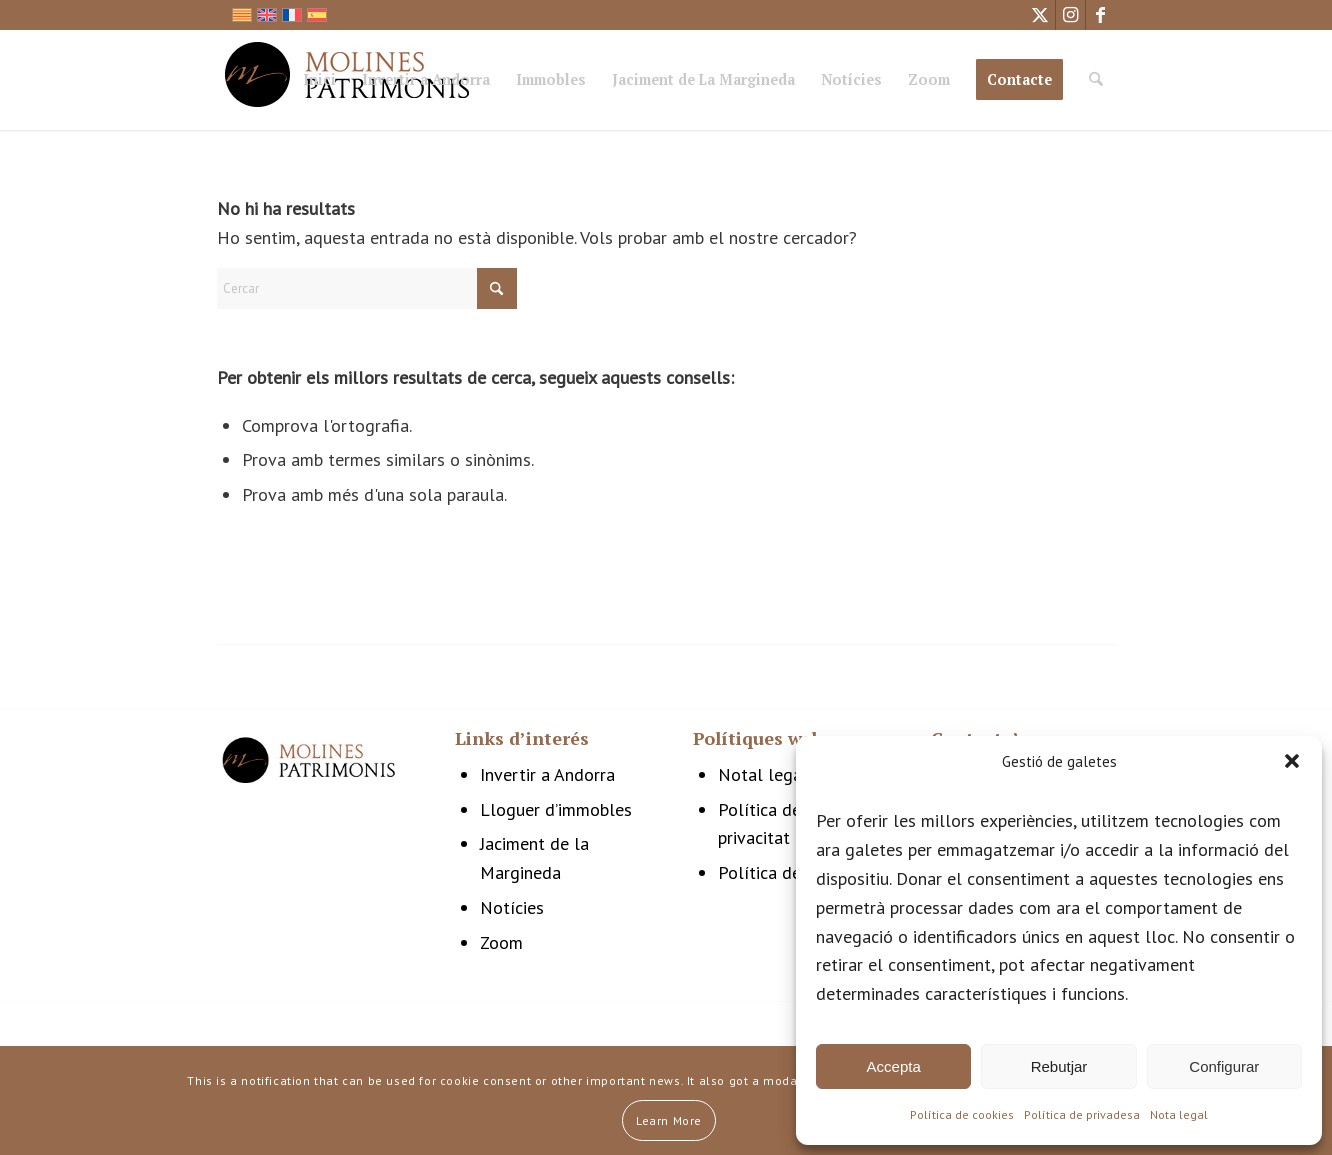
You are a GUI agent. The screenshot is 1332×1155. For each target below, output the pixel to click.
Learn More (669, 1120)
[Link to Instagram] (1070, 15)
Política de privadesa (1082, 1114)
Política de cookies (962, 1114)
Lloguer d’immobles (556, 809)
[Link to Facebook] (1101, 15)
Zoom (501, 942)
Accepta (894, 1066)
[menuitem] (319, 82)
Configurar (1224, 1066)
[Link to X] (1040, 15)
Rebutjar (1059, 1066)
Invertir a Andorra (547, 774)
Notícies (512, 907)
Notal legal (763, 774)
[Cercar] (1095, 80)
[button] (1292, 761)
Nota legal (1179, 1114)
